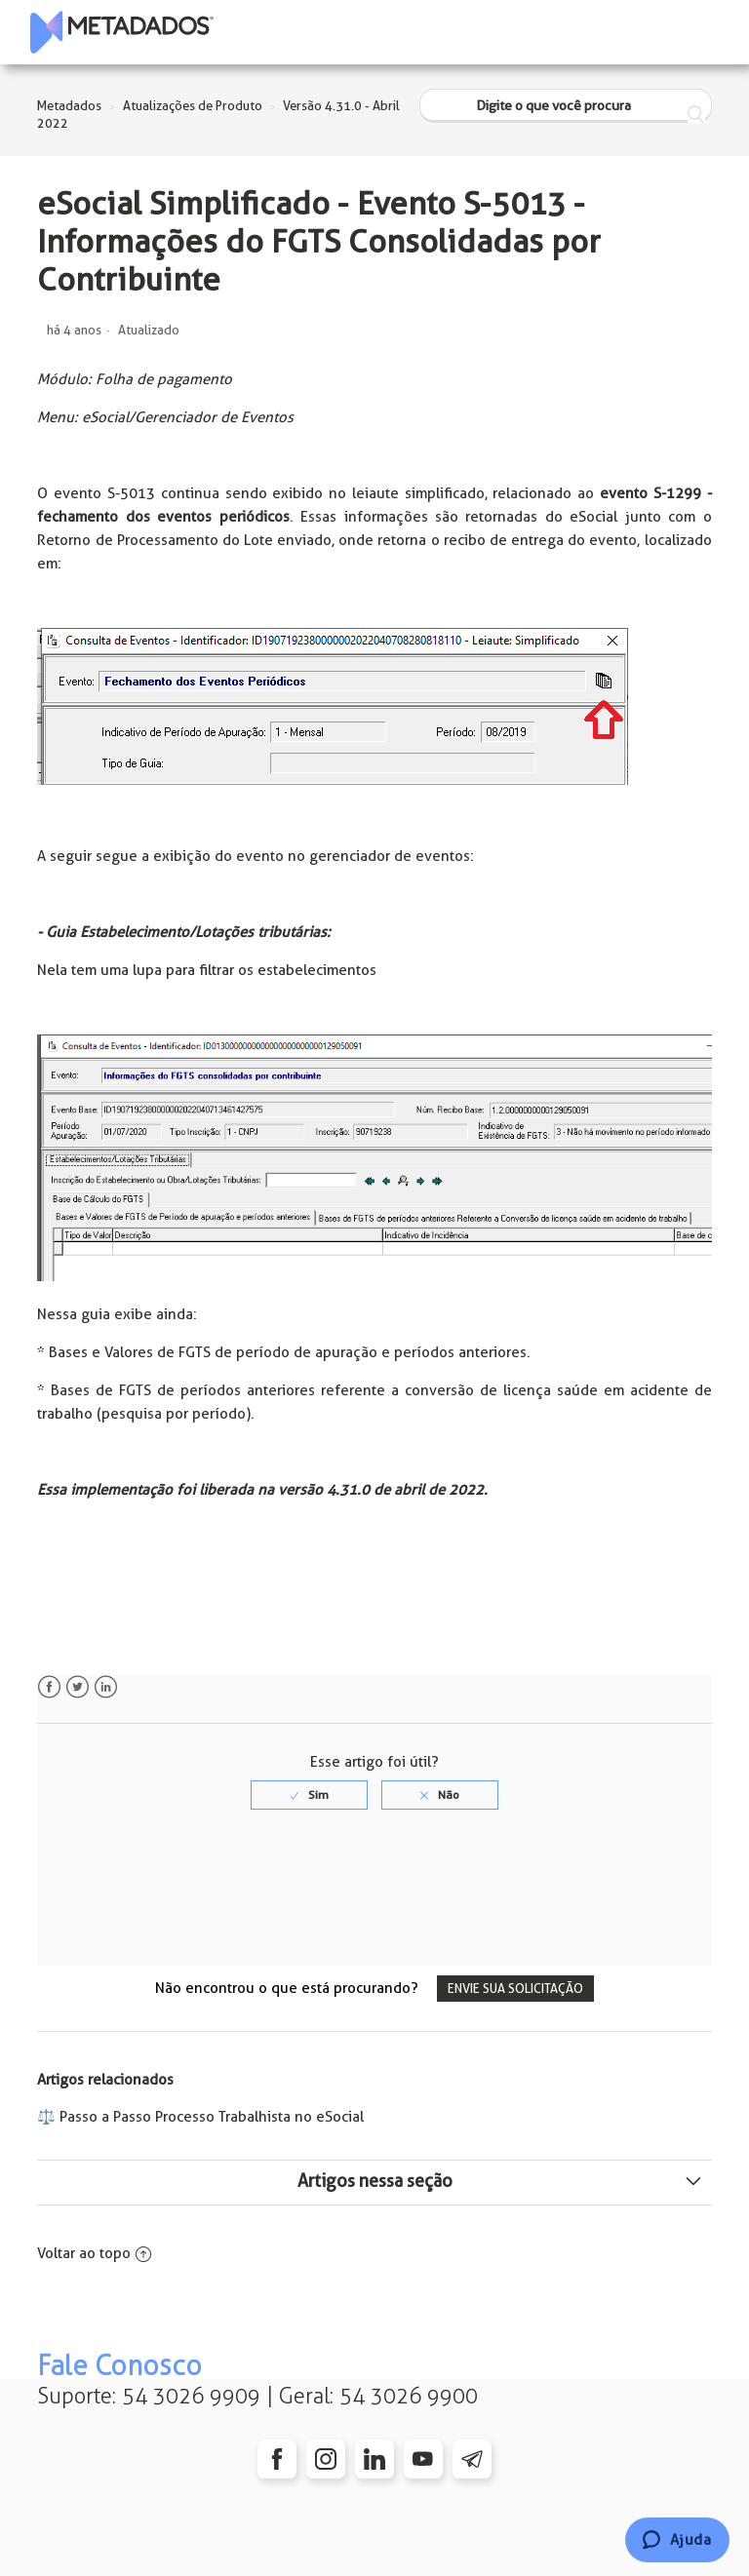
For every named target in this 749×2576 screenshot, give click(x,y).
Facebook (49, 1687)
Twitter (77, 1687)
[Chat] (677, 2539)
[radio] (309, 1795)
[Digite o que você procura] (565, 106)
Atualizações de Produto (192, 105)
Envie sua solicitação (515, 1988)
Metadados (69, 105)
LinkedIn (106, 1687)
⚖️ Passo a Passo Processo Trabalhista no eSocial (200, 2117)
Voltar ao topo (94, 2253)
